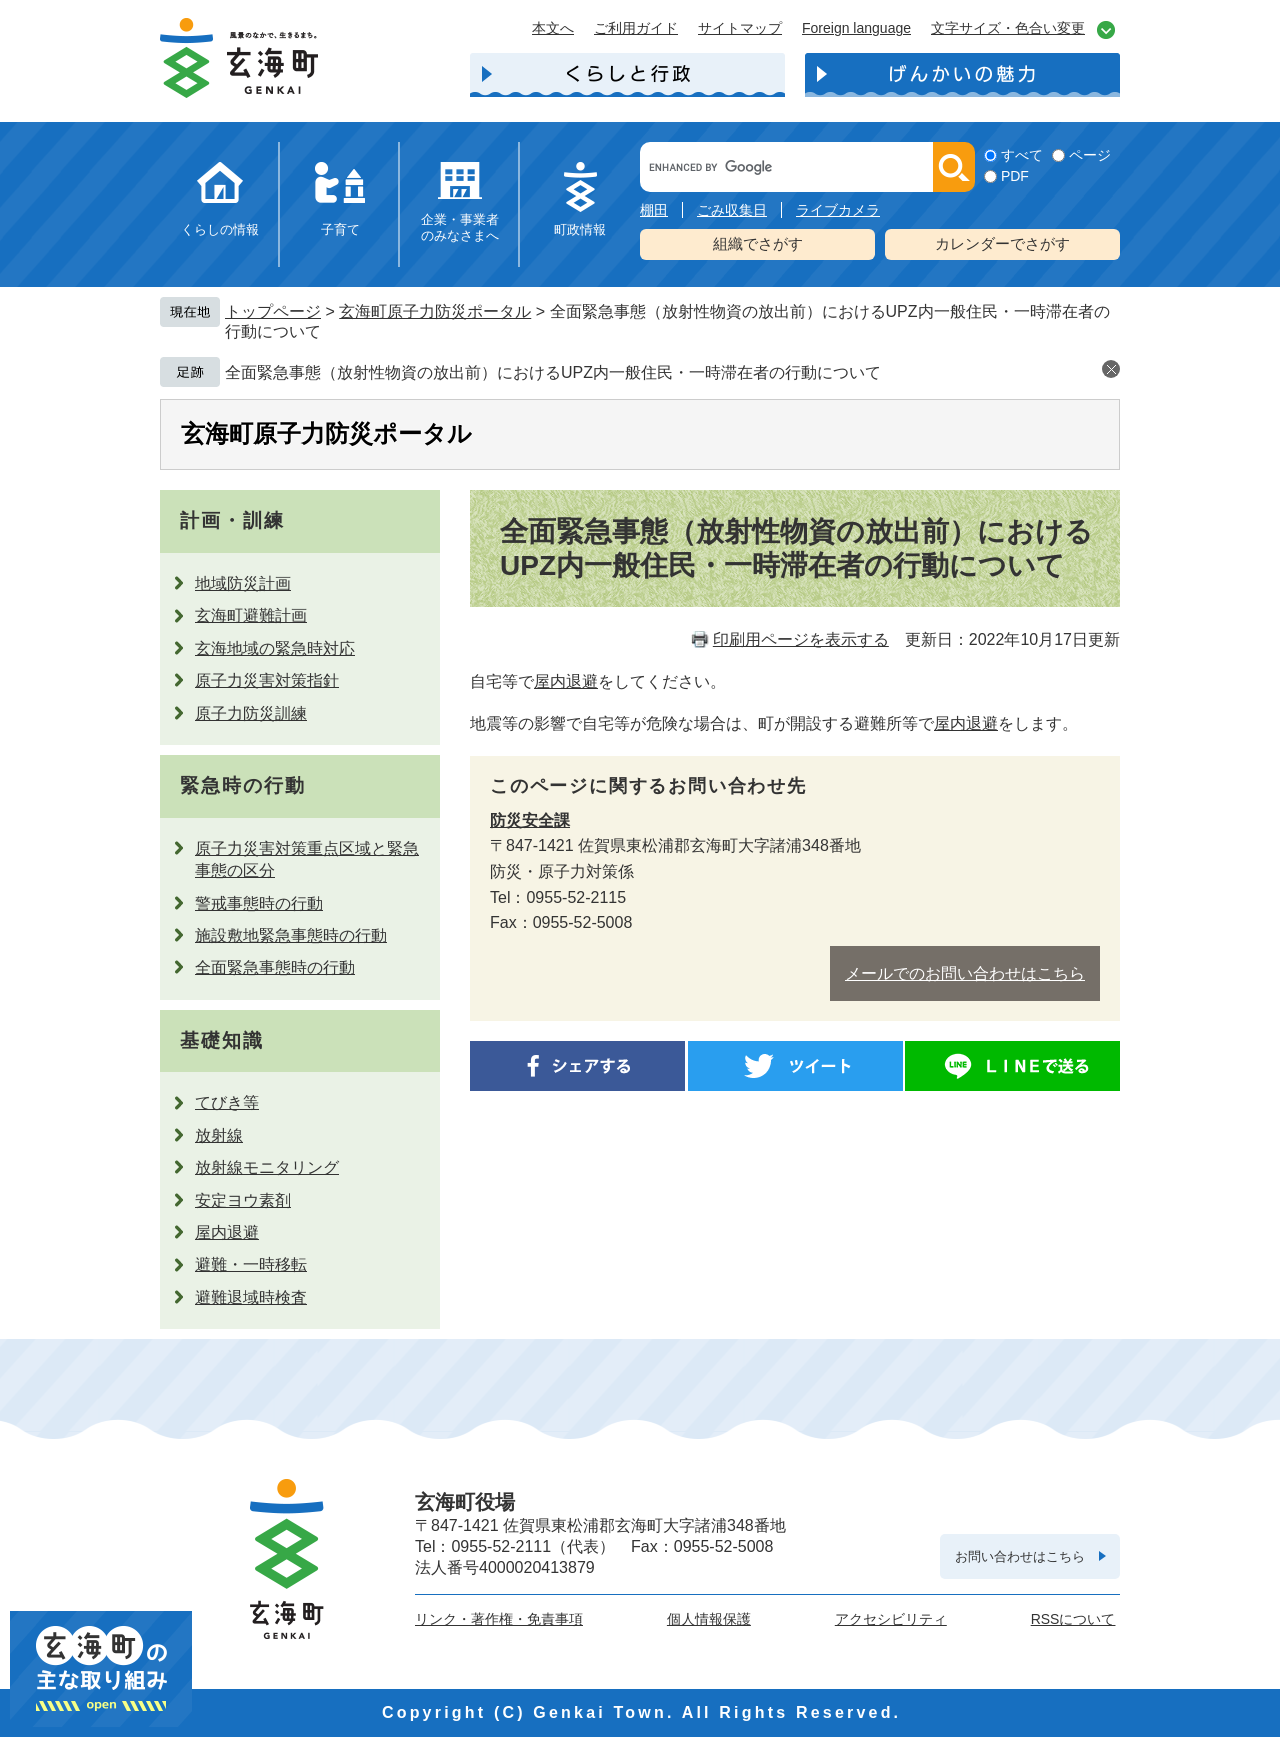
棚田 (654, 210)
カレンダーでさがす (1002, 243)
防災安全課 (530, 820)
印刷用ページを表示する (801, 639)
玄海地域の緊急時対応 (275, 648)
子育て (340, 229)
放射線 (219, 1135)
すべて (1022, 155)
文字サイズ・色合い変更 (1008, 28)
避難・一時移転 (251, 1264)
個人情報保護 (709, 1619)
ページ (1090, 155)
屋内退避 (227, 1232)
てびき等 (227, 1102)
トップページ (273, 311)
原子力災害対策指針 (267, 680)
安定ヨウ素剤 (243, 1200)
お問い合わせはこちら (1020, 1556)
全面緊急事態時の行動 (275, 967)
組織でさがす (758, 243)
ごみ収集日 (732, 210)
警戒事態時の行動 (259, 903)
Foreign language (856, 28)
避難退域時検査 (251, 1297)
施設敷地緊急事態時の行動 (291, 935)
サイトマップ (740, 28)
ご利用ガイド (636, 28)
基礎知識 (222, 1040)
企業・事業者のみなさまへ (460, 227)
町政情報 (580, 229)
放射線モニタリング (267, 1167)
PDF (1015, 176)
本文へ (553, 28)
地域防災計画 (243, 583)
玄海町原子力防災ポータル (435, 311)
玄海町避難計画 (251, 615)
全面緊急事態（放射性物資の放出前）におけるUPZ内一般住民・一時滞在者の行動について (553, 372)
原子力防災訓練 (251, 713)
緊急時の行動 (242, 785)
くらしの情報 (220, 229)
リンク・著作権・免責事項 (499, 1619)
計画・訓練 (232, 520)
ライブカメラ (838, 210)
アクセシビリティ (891, 1619)
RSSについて (1073, 1619)
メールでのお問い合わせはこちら (965, 973)
